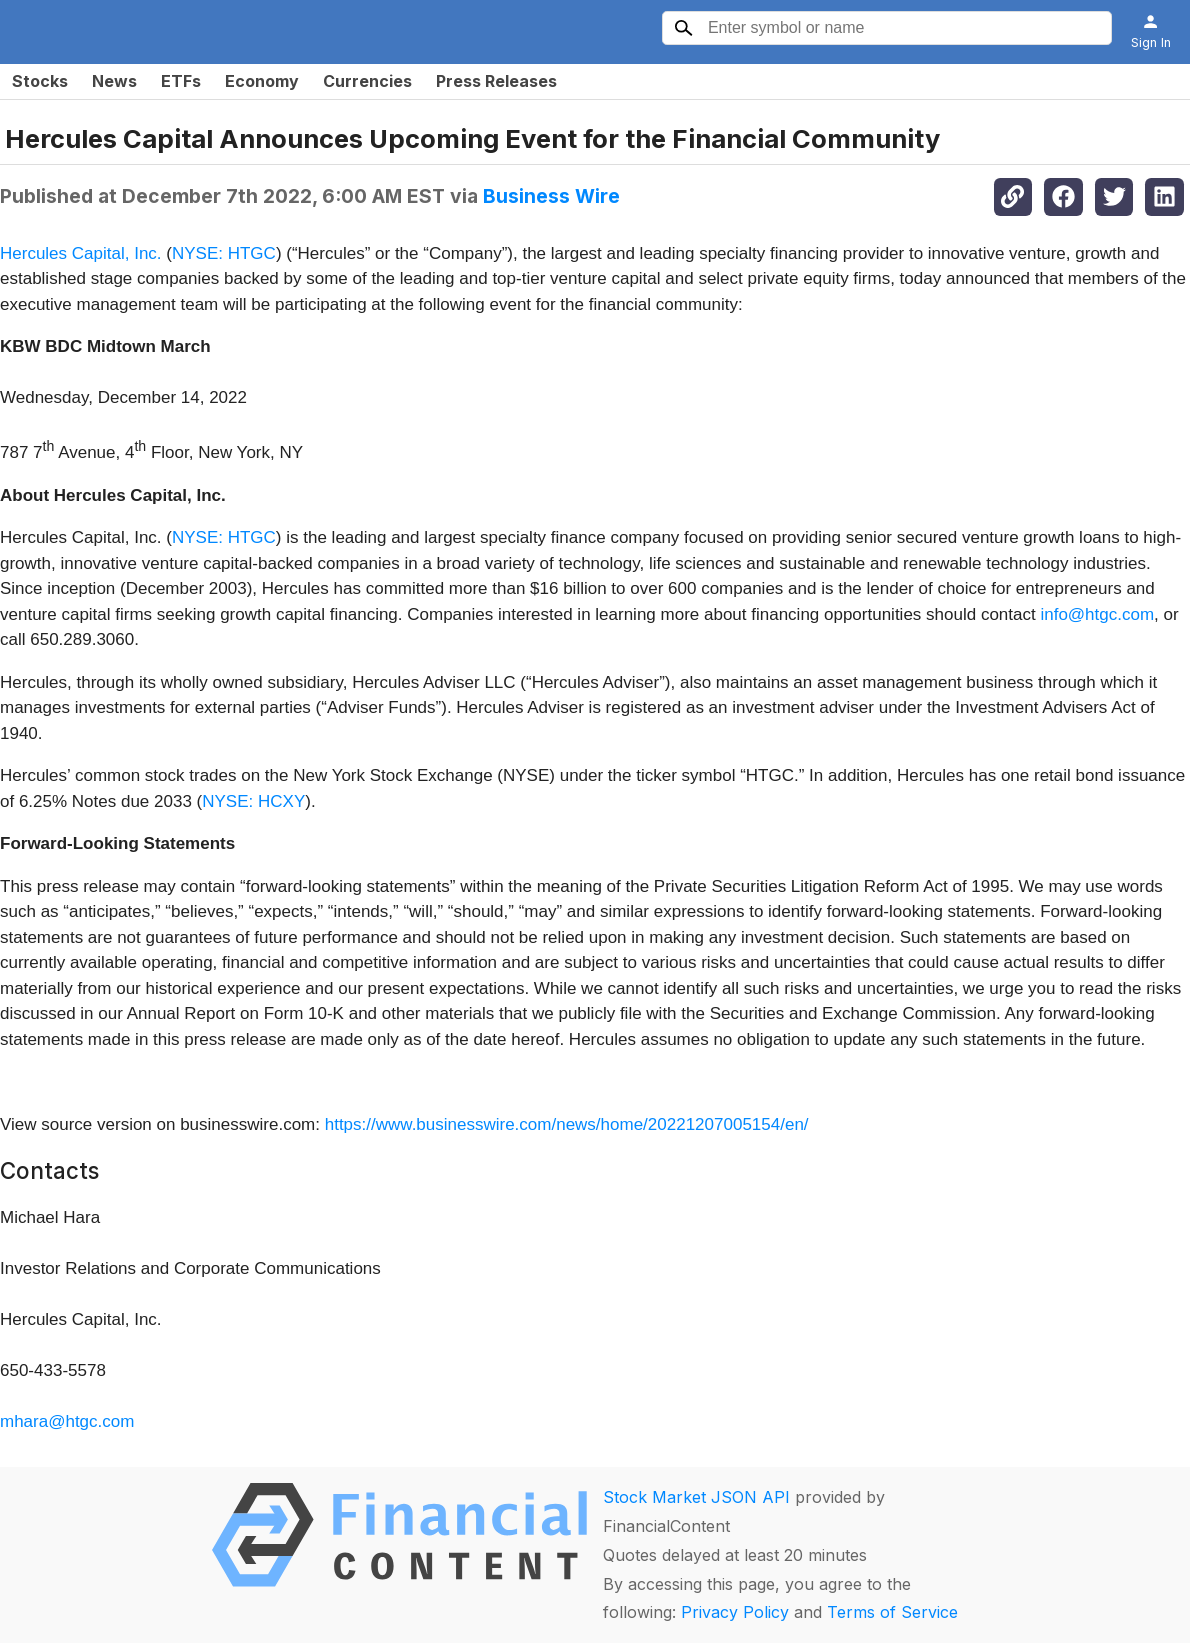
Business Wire (551, 196)
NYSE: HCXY (253, 801)
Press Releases (496, 81)
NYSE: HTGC (224, 253)
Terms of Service (892, 1612)
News (114, 81)
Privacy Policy (735, 1612)
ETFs (181, 81)
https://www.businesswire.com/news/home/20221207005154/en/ (567, 1124)
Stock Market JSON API (696, 1497)
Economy (262, 81)
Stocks (40, 81)
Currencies (367, 81)
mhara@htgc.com (67, 1421)
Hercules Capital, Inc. (81, 253)
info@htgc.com (1097, 614)
